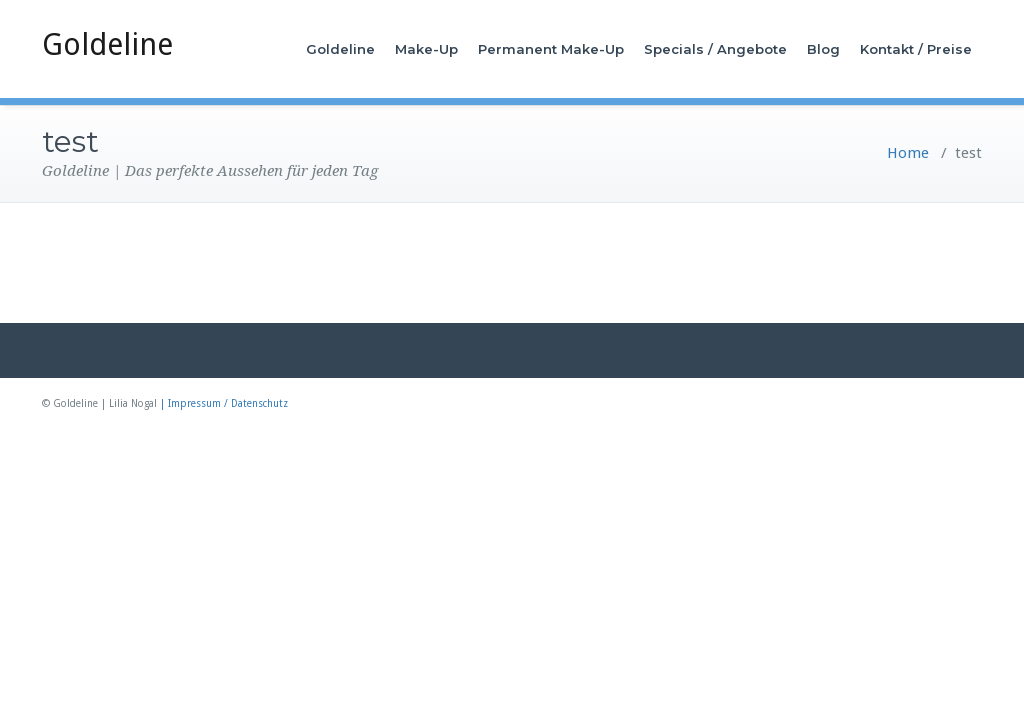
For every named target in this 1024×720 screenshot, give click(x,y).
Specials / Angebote (715, 49)
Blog (823, 49)
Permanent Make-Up (551, 49)
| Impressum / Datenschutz (224, 403)
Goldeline (107, 44)
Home (908, 153)
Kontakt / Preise (916, 49)
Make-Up (426, 49)
